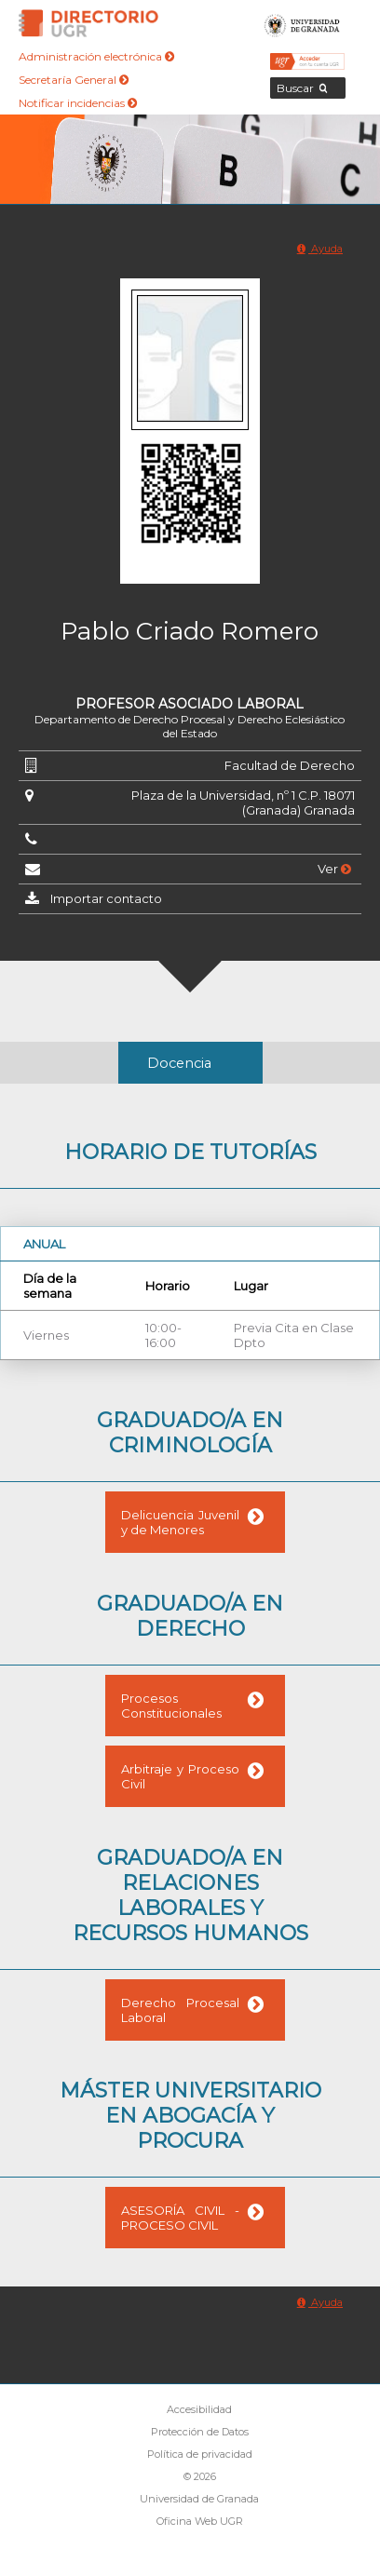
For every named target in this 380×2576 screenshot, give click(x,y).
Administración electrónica (96, 56)
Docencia (179, 1063)
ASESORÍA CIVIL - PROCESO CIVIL (180, 2217)
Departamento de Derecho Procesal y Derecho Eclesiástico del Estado (189, 726)
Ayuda (320, 248)
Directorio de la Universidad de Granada (88, 23)
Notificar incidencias (78, 103)
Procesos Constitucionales (171, 1705)
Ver (334, 868)
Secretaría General (74, 80)
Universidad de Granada (302, 23)
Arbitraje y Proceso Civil (180, 1776)
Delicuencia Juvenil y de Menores (180, 1522)
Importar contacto (106, 898)
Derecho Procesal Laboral (180, 2010)
